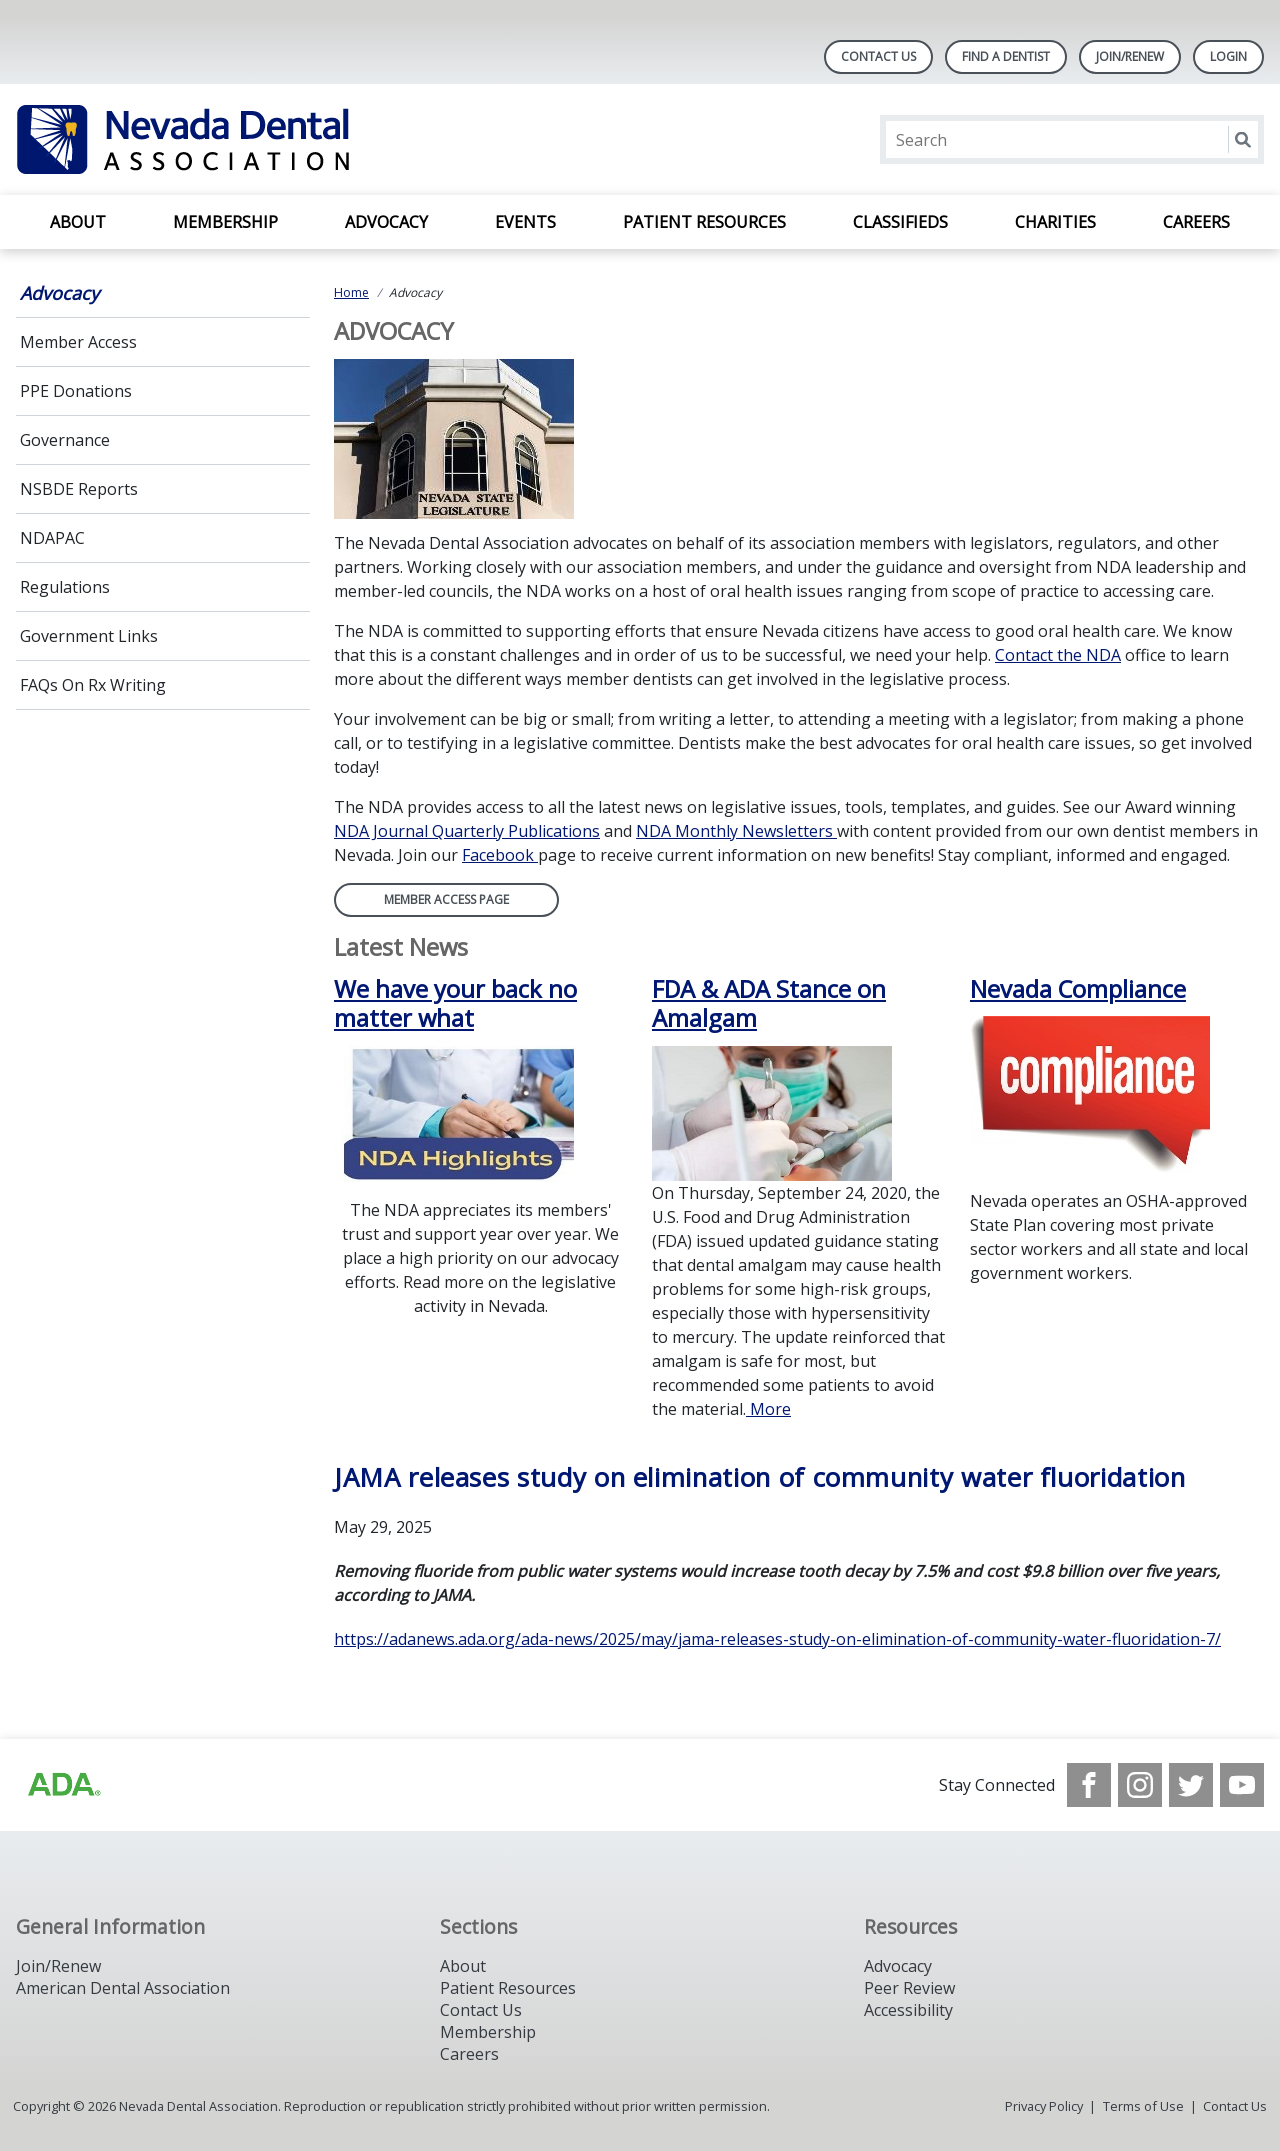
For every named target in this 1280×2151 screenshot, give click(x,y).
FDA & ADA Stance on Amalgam (769, 1004)
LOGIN (1228, 56)
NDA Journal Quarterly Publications (467, 831)
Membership (225, 222)
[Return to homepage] (274, 139)
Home (351, 292)
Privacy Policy (1044, 2106)
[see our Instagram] (1140, 1785)
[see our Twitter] (1191, 1785)
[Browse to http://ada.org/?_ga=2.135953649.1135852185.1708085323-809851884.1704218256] (63, 1785)
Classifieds (900, 222)
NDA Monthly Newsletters (736, 831)
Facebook (500, 855)
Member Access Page (446, 899)
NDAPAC (52, 538)
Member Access (78, 342)
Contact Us (878, 56)
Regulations (65, 587)
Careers (1196, 222)
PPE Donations (76, 391)
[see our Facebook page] (1089, 1785)
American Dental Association (123, 1988)
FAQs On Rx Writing (93, 685)
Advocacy (386, 222)
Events (525, 222)
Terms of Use (1143, 2106)
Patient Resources (704, 222)
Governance (65, 440)
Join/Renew (1130, 56)
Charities (1055, 222)
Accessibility (908, 2010)
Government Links (89, 636)
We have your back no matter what (455, 1004)
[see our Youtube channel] (1242, 1785)
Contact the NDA (1058, 655)
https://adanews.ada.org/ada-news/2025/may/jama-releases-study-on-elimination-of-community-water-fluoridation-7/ (777, 1639)
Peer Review (909, 1988)
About (78, 222)
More (768, 1409)
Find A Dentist (1006, 56)
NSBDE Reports (79, 489)
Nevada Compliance (1078, 989)
